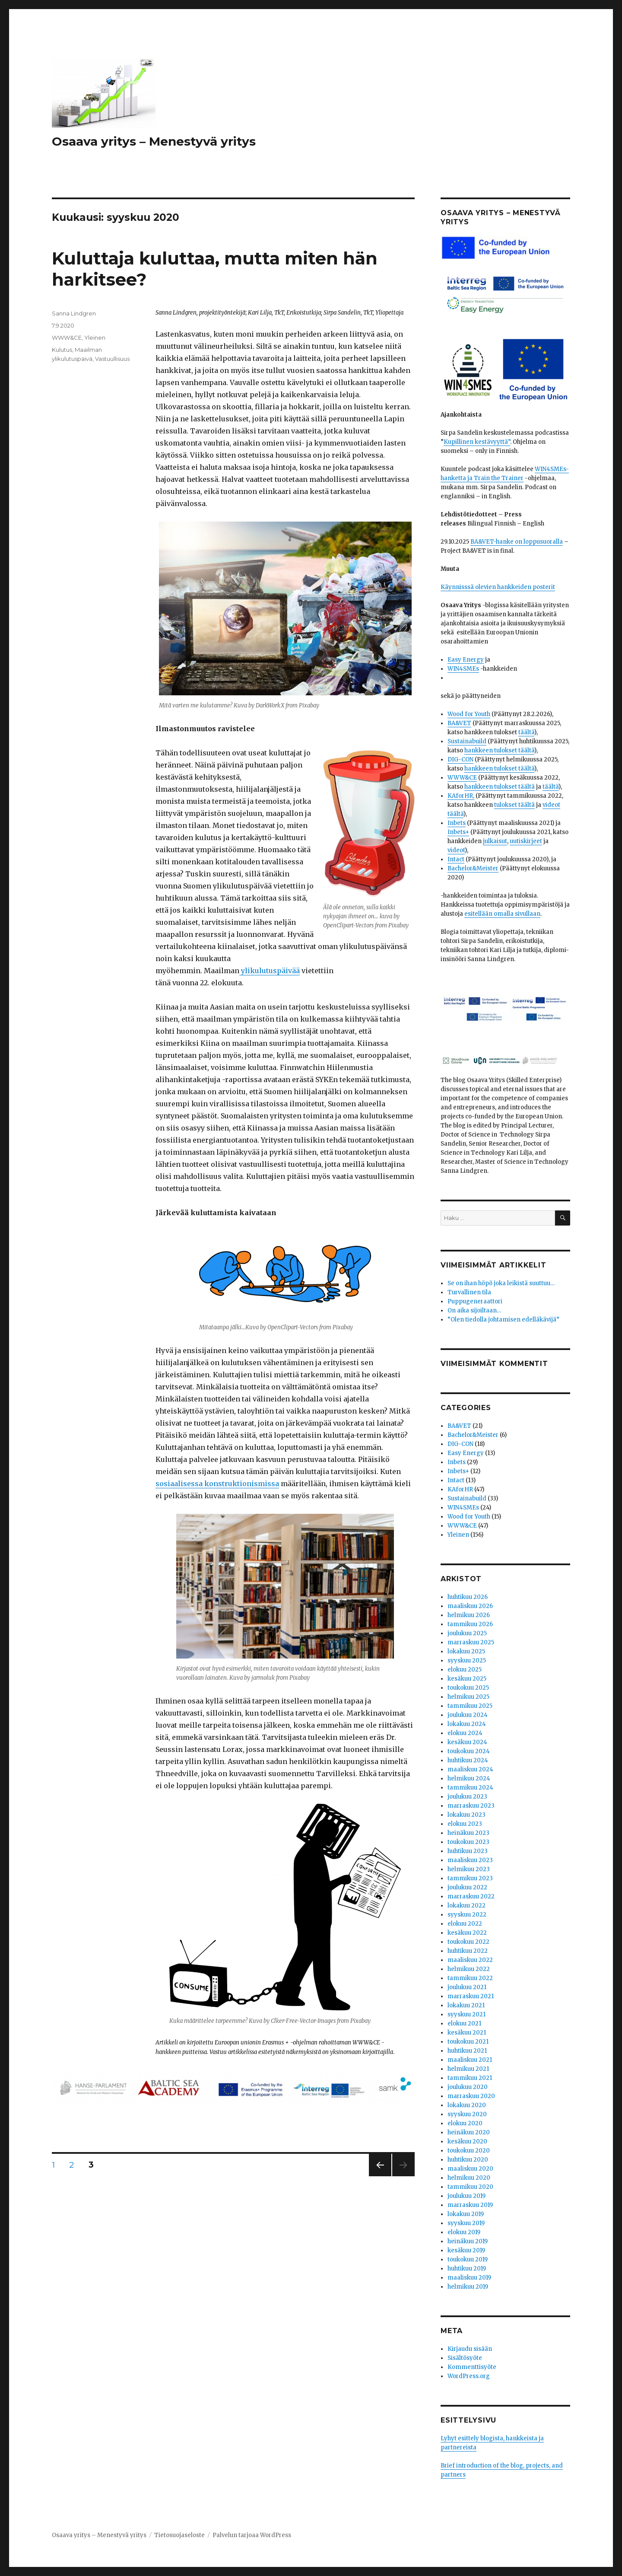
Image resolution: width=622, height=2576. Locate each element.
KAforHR (460, 1489)
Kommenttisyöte (471, 2367)
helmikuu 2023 (468, 1869)
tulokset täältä (514, 805)
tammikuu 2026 (470, 1624)
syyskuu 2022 (466, 1914)
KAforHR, (460, 795)
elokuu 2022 (464, 1923)
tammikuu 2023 (470, 1878)
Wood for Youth (468, 714)
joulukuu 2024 (467, 1715)
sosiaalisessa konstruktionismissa (217, 1483)
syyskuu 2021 (466, 2014)
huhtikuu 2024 (467, 1760)
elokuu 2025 (464, 1669)
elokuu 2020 (464, 2123)
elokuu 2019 (463, 2232)
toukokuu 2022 (468, 1942)
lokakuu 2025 (466, 1651)
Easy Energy (465, 659)
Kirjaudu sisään (469, 2349)
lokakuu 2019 (465, 2214)
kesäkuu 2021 (466, 2032)
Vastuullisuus (112, 358)
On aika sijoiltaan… (474, 1310)
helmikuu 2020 (468, 2177)
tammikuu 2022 (470, 1978)
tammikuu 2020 (470, 2187)
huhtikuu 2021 (467, 2050)
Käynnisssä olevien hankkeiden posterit (498, 587)
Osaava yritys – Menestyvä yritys (154, 141)
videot (456, 850)
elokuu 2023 (464, 1824)
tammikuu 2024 (470, 1787)
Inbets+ (458, 832)
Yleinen (94, 337)
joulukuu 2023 (467, 1796)
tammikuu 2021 (469, 2078)
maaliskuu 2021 (469, 2059)
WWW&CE (67, 337)
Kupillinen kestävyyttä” (477, 442)
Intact (455, 859)
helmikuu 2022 (468, 1969)
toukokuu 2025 (468, 1687)
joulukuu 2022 (467, 1887)
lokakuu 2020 (466, 2105)
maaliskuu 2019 (469, 2277)
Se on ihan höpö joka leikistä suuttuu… (501, 1283)
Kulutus (62, 349)
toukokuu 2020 (468, 2150)
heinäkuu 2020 (468, 2132)
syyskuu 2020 (467, 2114)
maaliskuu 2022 (470, 1960)
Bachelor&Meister (472, 868)
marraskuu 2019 (470, 2205)
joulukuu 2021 (466, 1987)
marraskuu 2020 (471, 2096)
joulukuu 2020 (467, 2087)
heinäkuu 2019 (467, 2241)
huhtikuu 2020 (467, 2159)
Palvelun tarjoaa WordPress (252, 2535)
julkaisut (495, 841)
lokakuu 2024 (466, 1724)
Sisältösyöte (464, 2358)
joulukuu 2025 (467, 1633)
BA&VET (459, 723)
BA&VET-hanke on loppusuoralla (516, 541)
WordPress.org (468, 2376)
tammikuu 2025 (469, 1706)
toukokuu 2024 (468, 1751)
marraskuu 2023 (471, 1805)
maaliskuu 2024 (470, 1769)
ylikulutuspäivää (269, 970)
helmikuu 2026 (468, 1615)
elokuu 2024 (464, 1733)
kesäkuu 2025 (466, 1678)
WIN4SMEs (463, 668)
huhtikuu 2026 (467, 1597)
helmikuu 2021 (468, 2069)
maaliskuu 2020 (470, 2168)
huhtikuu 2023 (467, 1851)
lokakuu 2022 (466, 1905)
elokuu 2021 (464, 2023)
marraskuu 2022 (471, 1896)
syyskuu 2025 (466, 1660)
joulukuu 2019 (466, 2196)
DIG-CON (460, 759)
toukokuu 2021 (468, 2041)
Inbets (456, 823)
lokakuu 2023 (466, 1814)
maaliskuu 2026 (470, 1606)
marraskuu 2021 (470, 1996)
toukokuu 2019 (467, 2259)
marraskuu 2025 (470, 1642)
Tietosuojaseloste (179, 2535)
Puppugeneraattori (474, 1301)
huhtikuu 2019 (466, 2268)
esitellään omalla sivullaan (502, 913)
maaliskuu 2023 (470, 1860)
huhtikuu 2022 (467, 1951)
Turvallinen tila (469, 1292)
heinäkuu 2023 (468, 1833)
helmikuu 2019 (467, 2286)
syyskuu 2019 (466, 2223)
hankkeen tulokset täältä (499, 750)
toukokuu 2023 (468, 1842)
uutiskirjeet (526, 841)
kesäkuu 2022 (467, 1932)
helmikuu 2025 (468, 1696)
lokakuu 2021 (466, 2005)
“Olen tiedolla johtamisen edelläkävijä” (503, 1319)
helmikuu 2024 (468, 1778)
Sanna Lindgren (74, 313)
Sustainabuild (466, 741)
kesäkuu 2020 (467, 2141)
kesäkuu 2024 (467, 1742)
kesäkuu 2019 (466, 2250)
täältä (526, 732)
